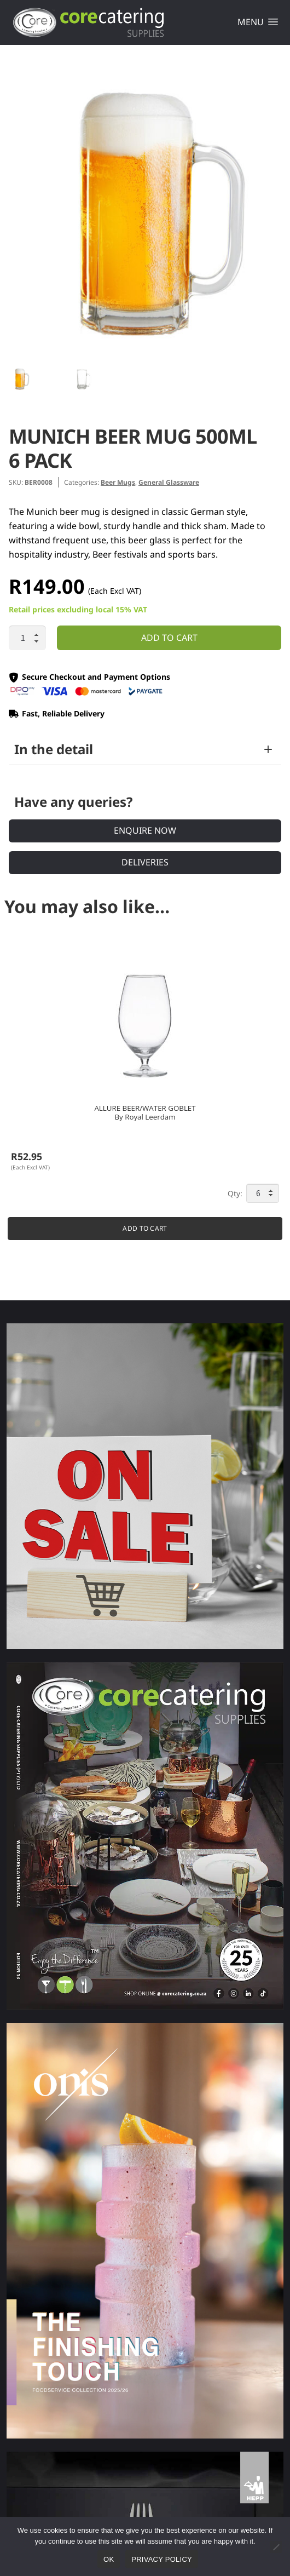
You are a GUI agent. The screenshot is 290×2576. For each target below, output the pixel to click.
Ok (108, 2559)
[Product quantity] (27, 638)
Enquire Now (145, 830)
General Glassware (168, 482)
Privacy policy (161, 2559)
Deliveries (145, 862)
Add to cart (169, 638)
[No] (276, 2547)
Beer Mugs (118, 482)
